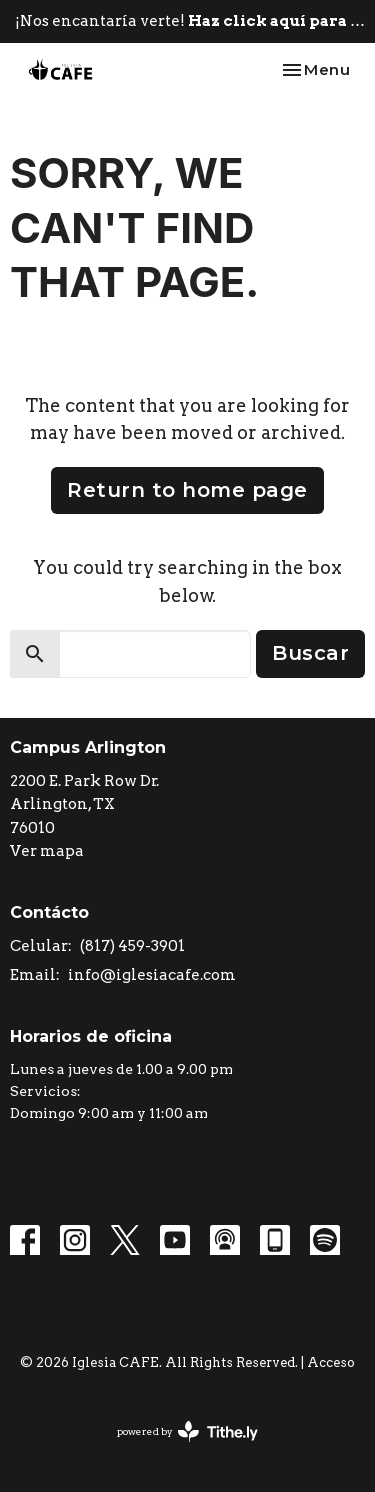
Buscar (310, 653)
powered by (187, 1431)
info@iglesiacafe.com (152, 975)
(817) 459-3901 (132, 946)
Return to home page (187, 490)
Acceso (331, 1362)
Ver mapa (47, 851)
